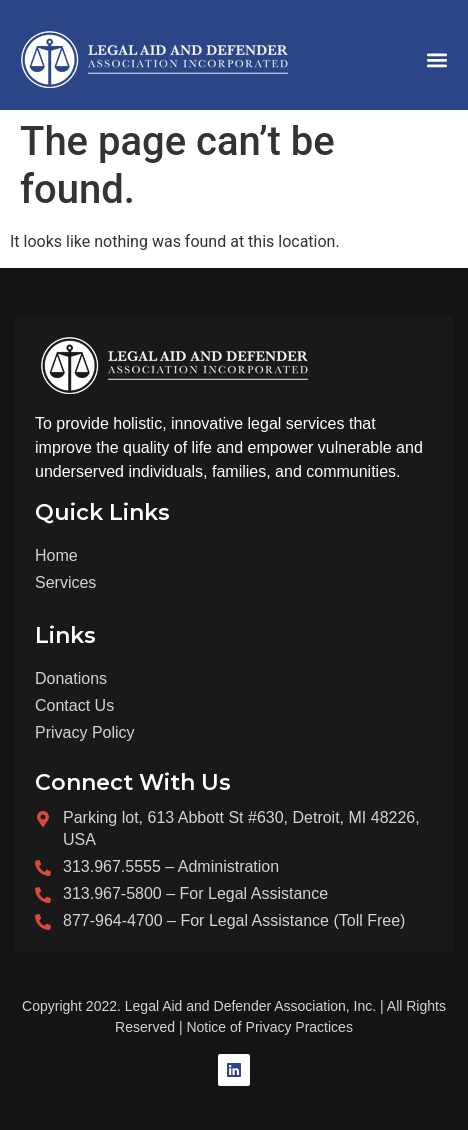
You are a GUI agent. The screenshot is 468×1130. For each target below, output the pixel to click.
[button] (436, 60)
